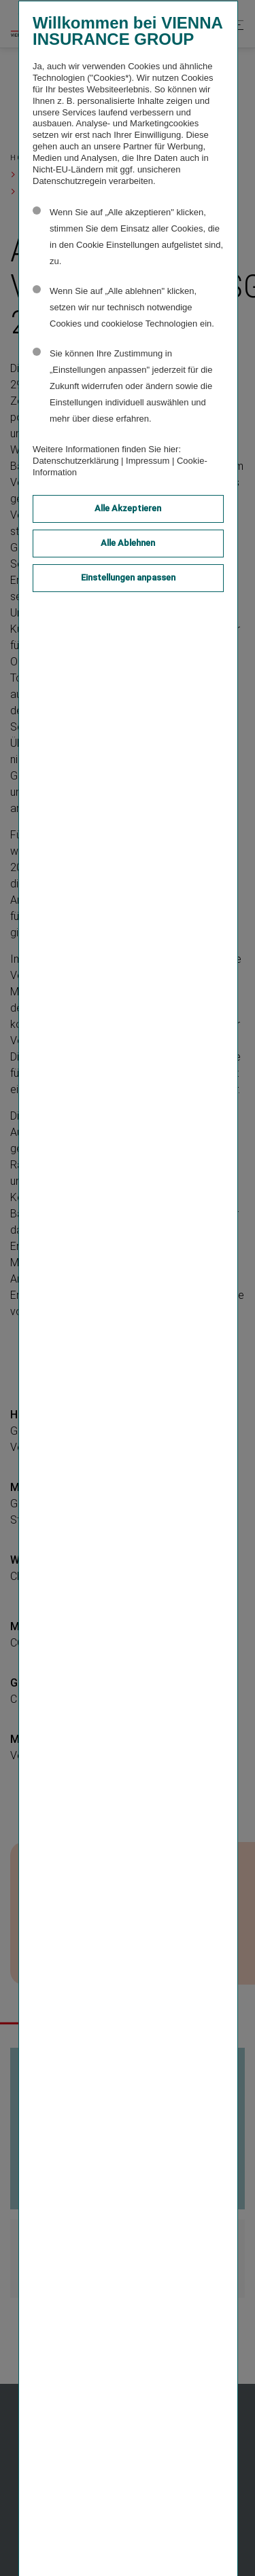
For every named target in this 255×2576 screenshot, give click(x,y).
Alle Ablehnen (128, 543)
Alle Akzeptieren (128, 508)
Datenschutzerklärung (75, 461)
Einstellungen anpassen (128, 577)
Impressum (147, 461)
